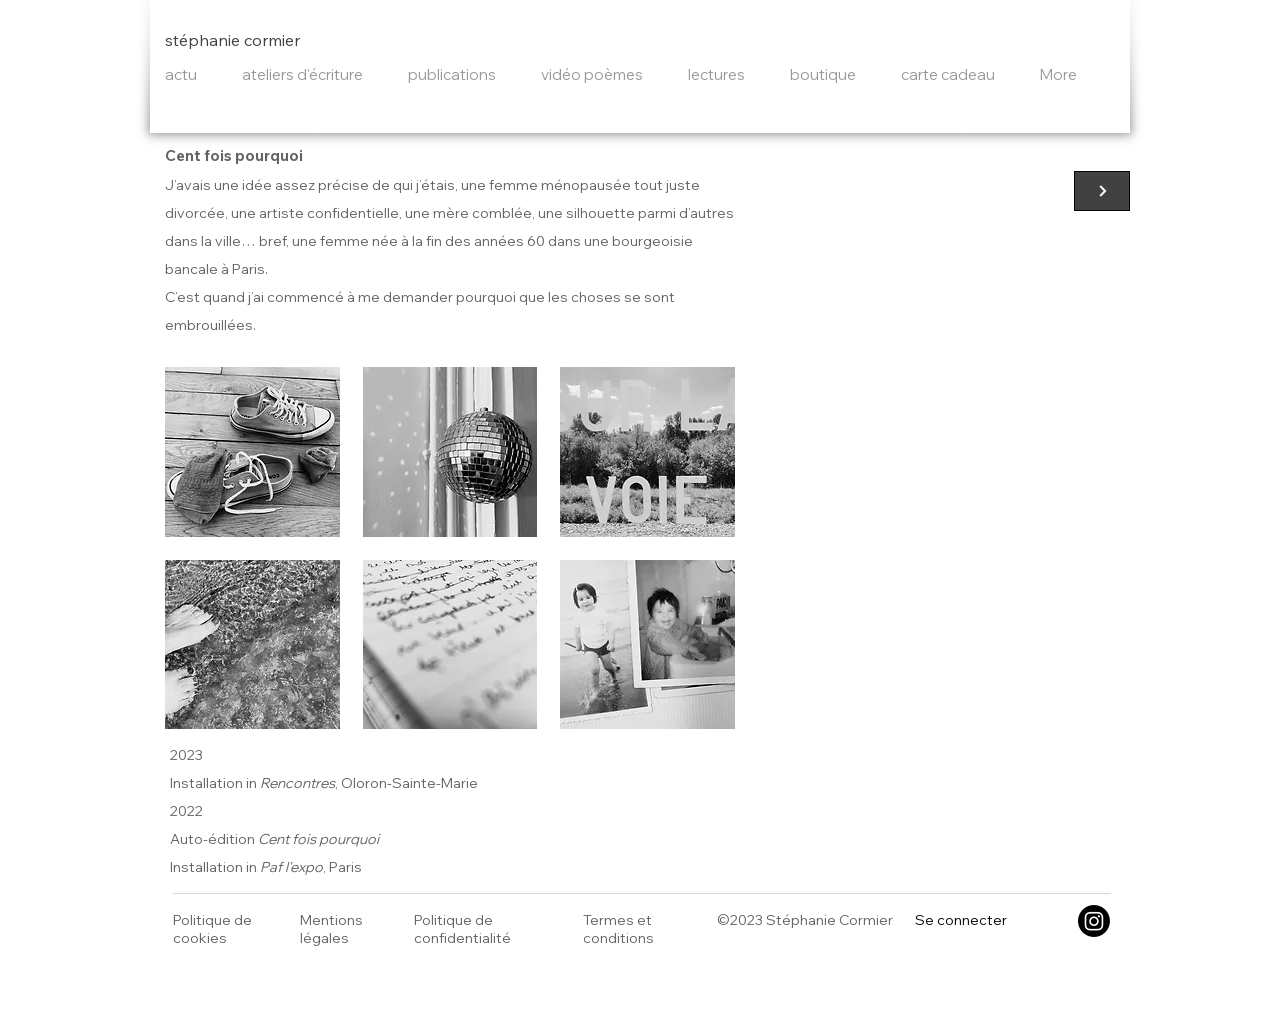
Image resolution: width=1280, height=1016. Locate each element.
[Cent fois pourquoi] (1102, 191)
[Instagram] (1094, 921)
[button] (252, 452)
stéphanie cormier (232, 40)
